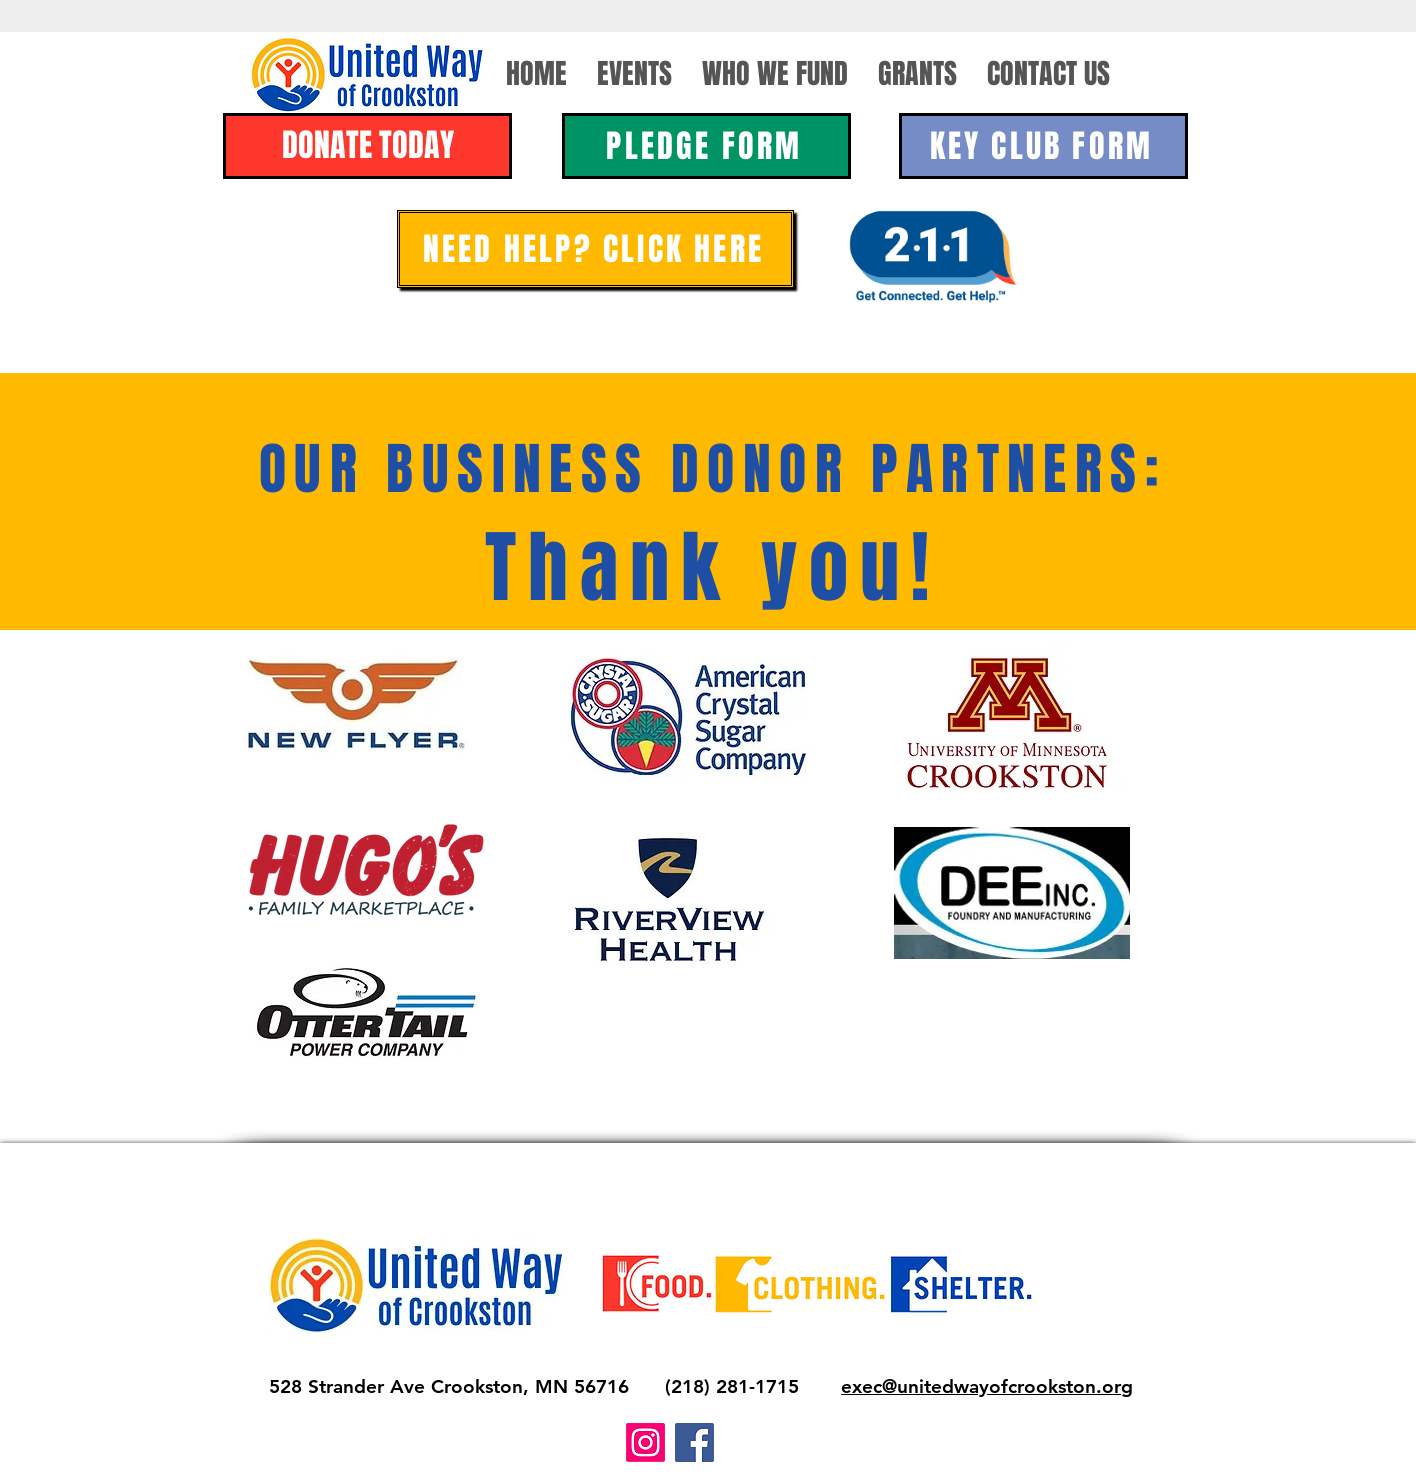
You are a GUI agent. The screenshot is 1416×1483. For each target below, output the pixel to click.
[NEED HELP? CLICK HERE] (595, 249)
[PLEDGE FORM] (706, 146)
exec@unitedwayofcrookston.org (987, 1386)
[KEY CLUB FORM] (1043, 146)
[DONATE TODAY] (367, 146)
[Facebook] (694, 1442)
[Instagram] (645, 1442)
